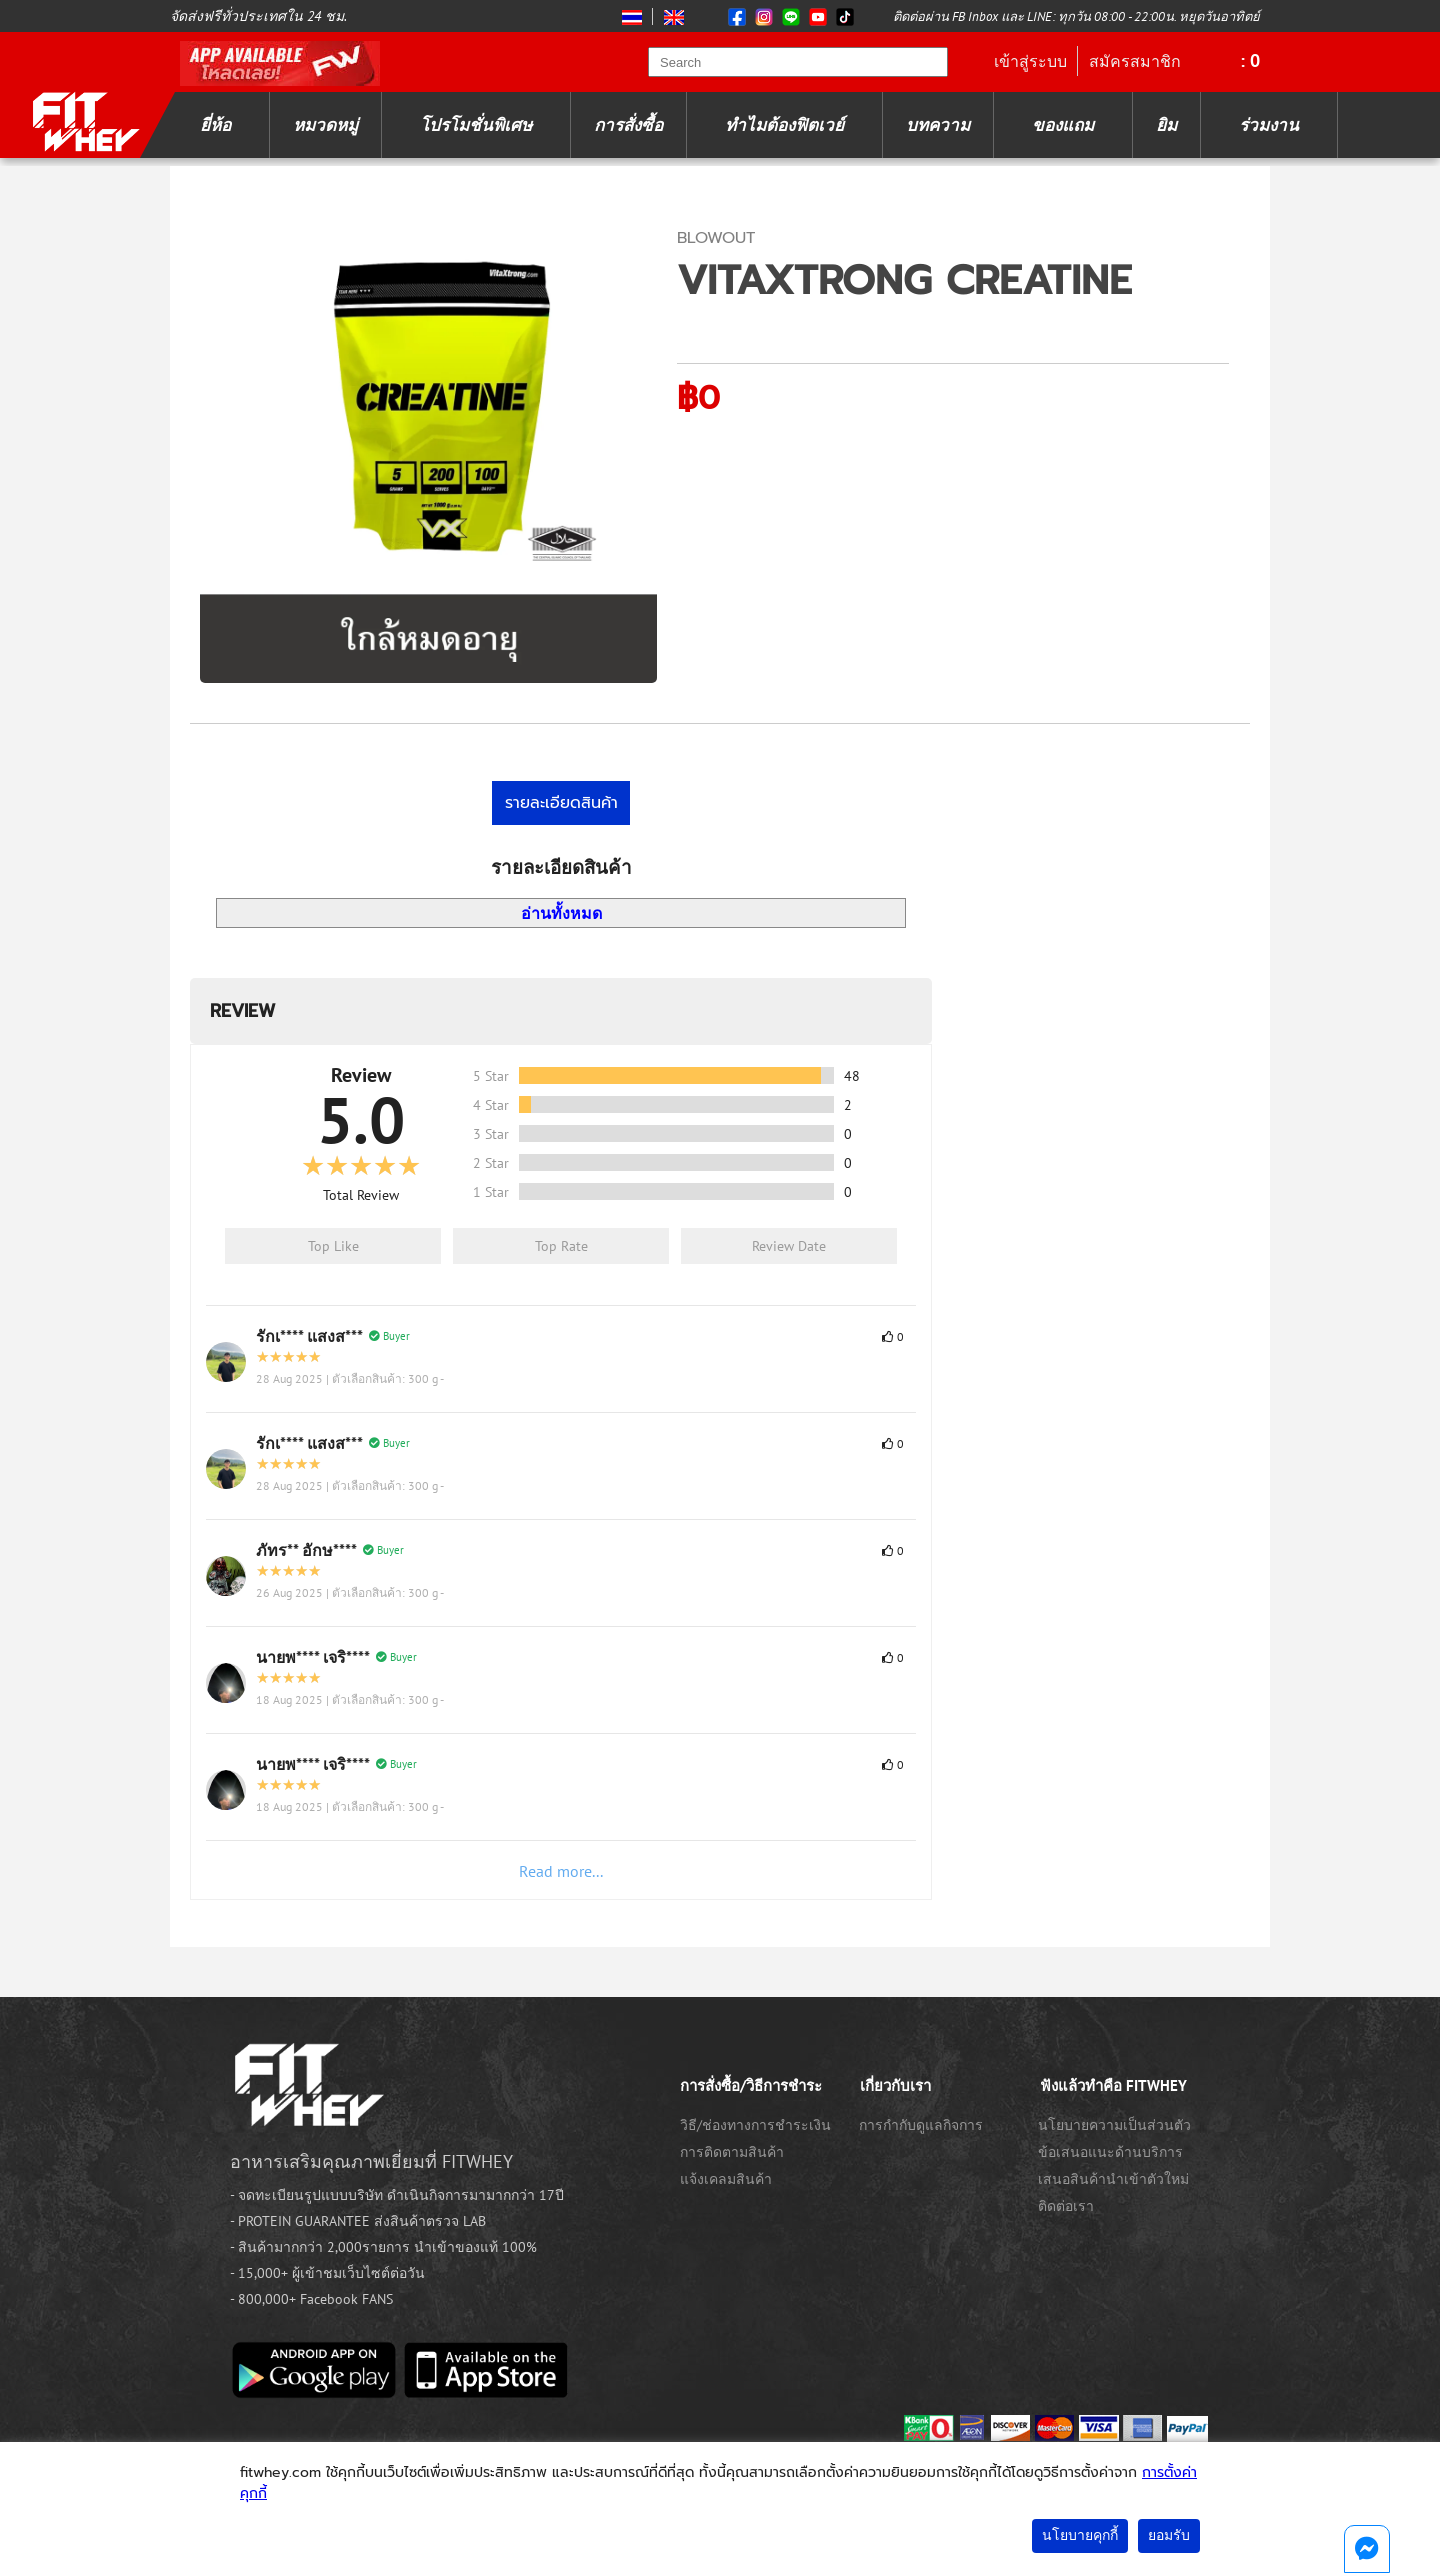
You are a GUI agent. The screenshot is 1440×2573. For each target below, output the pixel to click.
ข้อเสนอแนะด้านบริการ (1110, 2152)
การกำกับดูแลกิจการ (921, 2125)
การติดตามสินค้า (732, 2152)
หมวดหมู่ (325, 125)
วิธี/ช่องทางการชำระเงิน (755, 2125)
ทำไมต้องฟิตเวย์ (784, 125)
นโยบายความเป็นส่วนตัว (1114, 2125)
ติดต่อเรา (1066, 2206)
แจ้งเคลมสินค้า (726, 2179)
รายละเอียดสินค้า (561, 803)
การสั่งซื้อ (628, 125)
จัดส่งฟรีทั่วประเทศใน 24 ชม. (258, 16)
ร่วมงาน (1269, 125)
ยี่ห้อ (215, 125)
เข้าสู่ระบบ (1030, 61)
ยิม (1166, 125)
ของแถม (1063, 125)
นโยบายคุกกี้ (1080, 2535)
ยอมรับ (1169, 2535)
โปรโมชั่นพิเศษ (476, 125)
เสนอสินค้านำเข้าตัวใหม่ (1113, 2179)
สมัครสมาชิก (1135, 61)
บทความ (938, 125)
